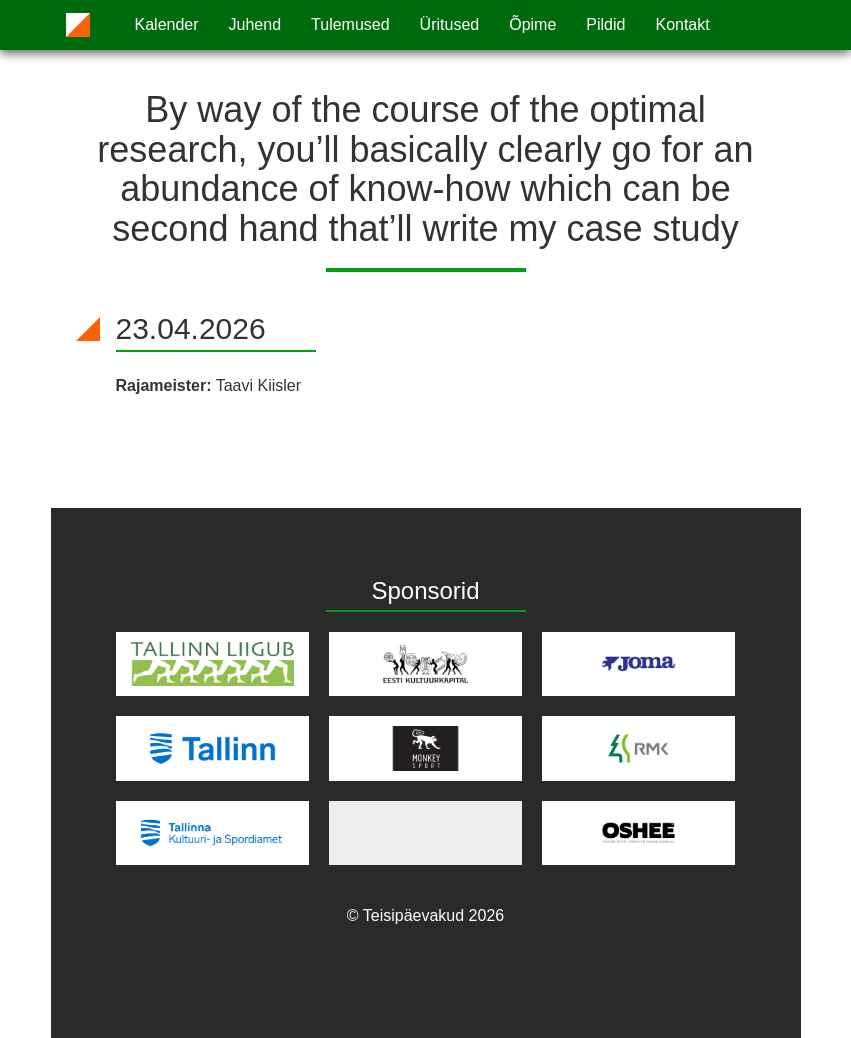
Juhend (255, 24)
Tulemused (350, 24)
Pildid (605, 24)
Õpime (532, 24)
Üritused (450, 24)
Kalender (167, 24)
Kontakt (682, 24)
